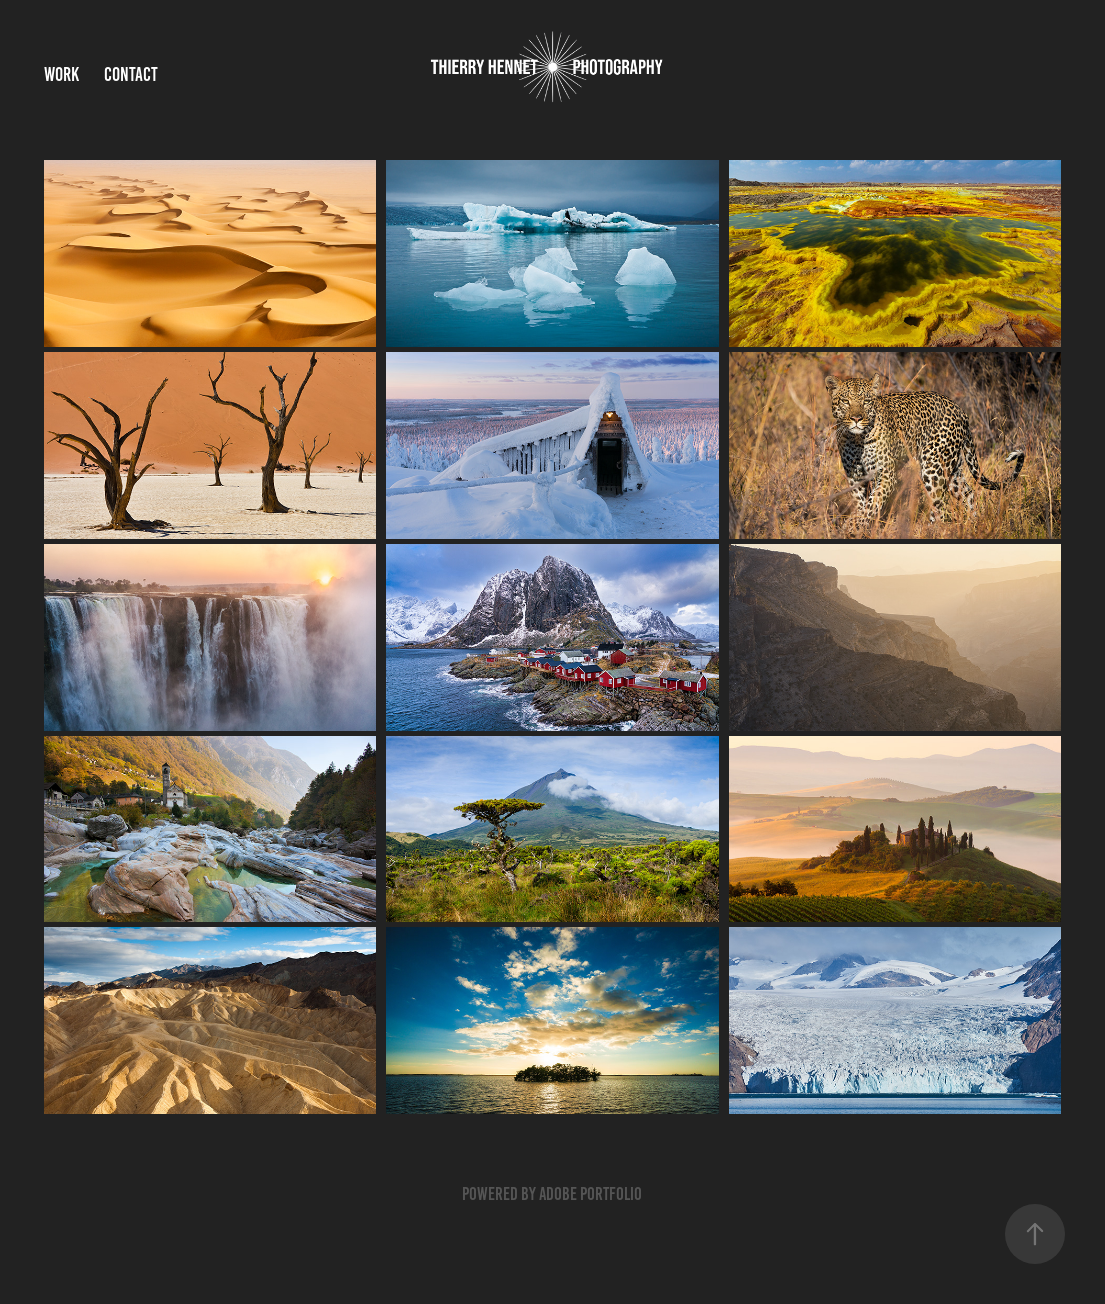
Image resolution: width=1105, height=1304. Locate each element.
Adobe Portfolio (590, 1194)
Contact (131, 74)
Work (61, 74)
